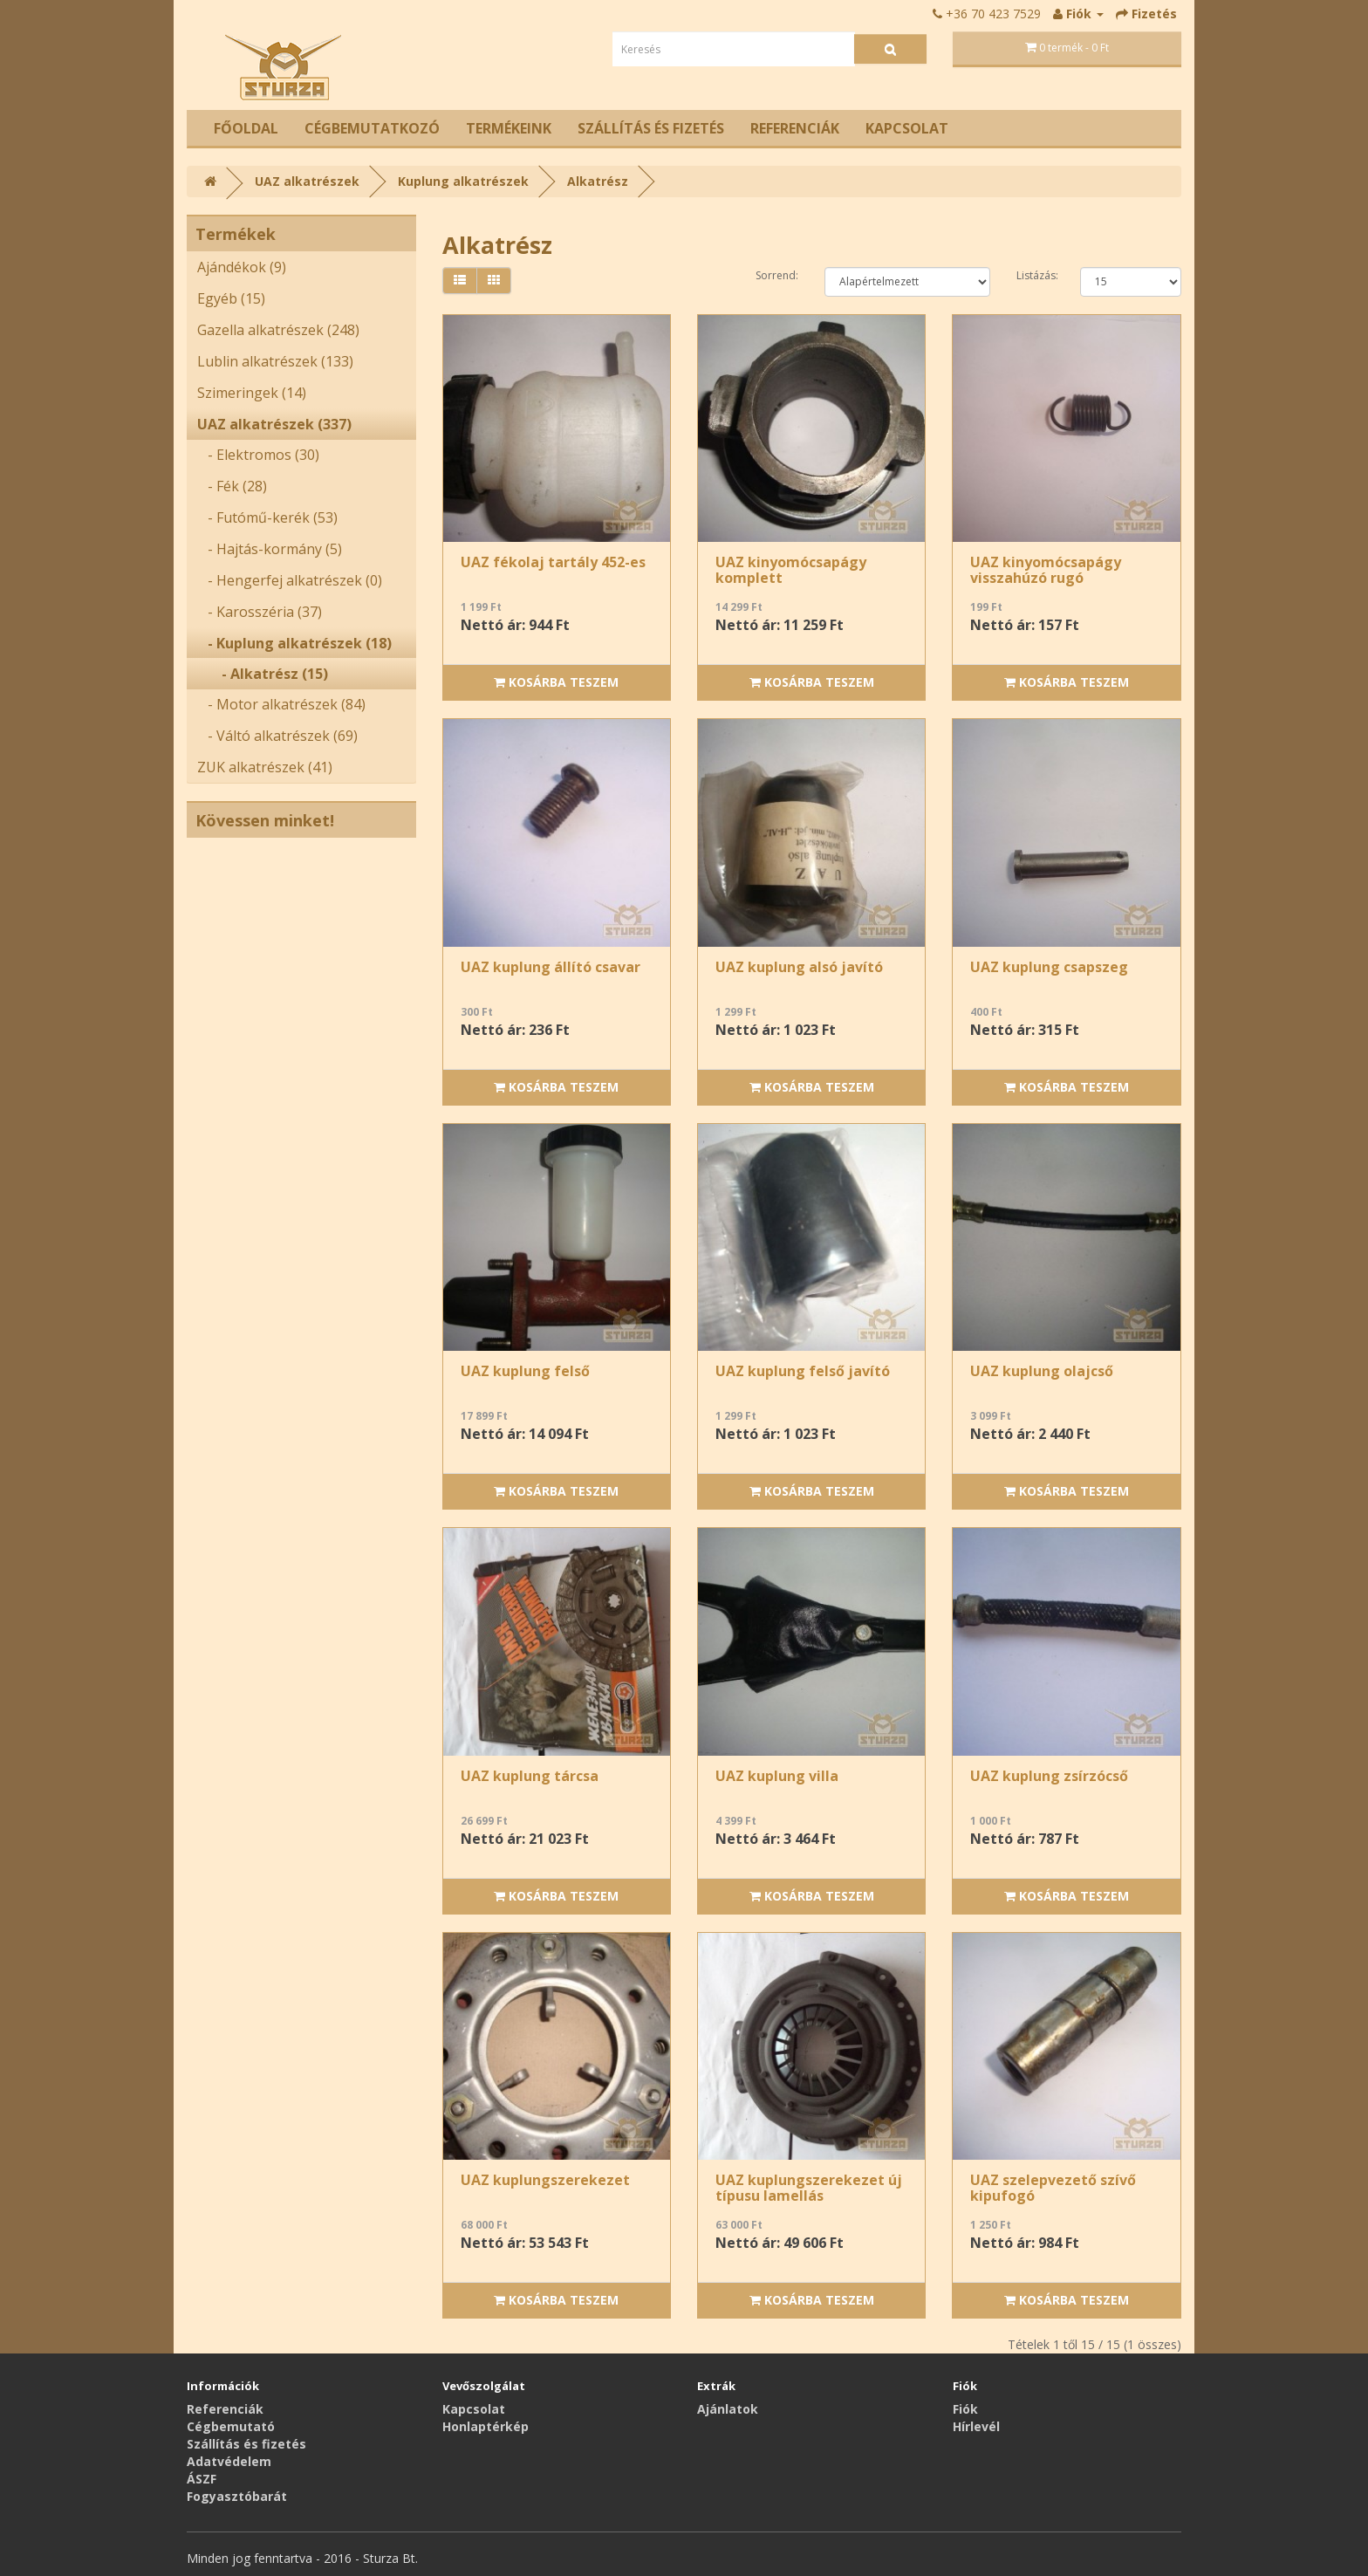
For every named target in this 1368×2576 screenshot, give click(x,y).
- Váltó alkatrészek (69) (277, 735)
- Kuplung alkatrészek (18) (294, 643)
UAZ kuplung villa (776, 1775)
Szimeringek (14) (251, 392)
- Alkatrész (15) (262, 673)
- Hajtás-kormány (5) (269, 548)
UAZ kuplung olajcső (1041, 1370)
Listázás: (1035, 275)
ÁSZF (201, 2478)
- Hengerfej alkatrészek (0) (289, 580)
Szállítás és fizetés (651, 128)
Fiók (965, 2409)
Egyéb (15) (231, 298)
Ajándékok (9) (241, 267)
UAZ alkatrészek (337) (274, 424)
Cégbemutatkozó (372, 128)
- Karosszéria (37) (259, 611)
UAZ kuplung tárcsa (529, 1775)
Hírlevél (976, 2426)
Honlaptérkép (485, 2426)
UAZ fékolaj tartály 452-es (553, 562)
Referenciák (794, 128)
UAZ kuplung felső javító (802, 1370)
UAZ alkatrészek (307, 181)
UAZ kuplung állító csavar (550, 966)
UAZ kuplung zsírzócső (1049, 1775)
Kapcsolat (906, 128)
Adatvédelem (229, 2461)
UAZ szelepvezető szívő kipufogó (1053, 2187)
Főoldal (246, 128)
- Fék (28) (232, 486)
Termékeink (508, 128)
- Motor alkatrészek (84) (281, 704)
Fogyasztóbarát (237, 2496)
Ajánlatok (727, 2409)
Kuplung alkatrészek (463, 181)
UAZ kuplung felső (525, 1370)
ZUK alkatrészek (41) (264, 767)
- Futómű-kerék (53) (267, 517)
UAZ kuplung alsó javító (799, 966)
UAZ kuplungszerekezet (545, 2179)
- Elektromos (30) (258, 454)
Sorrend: (777, 275)
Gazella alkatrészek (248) (278, 329)
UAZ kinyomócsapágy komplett (790, 569)
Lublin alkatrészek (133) (275, 361)
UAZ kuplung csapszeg (1049, 966)
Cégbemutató (231, 2426)
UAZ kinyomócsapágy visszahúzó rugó (1045, 569)
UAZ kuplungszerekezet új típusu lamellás (808, 2187)
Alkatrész (597, 181)
